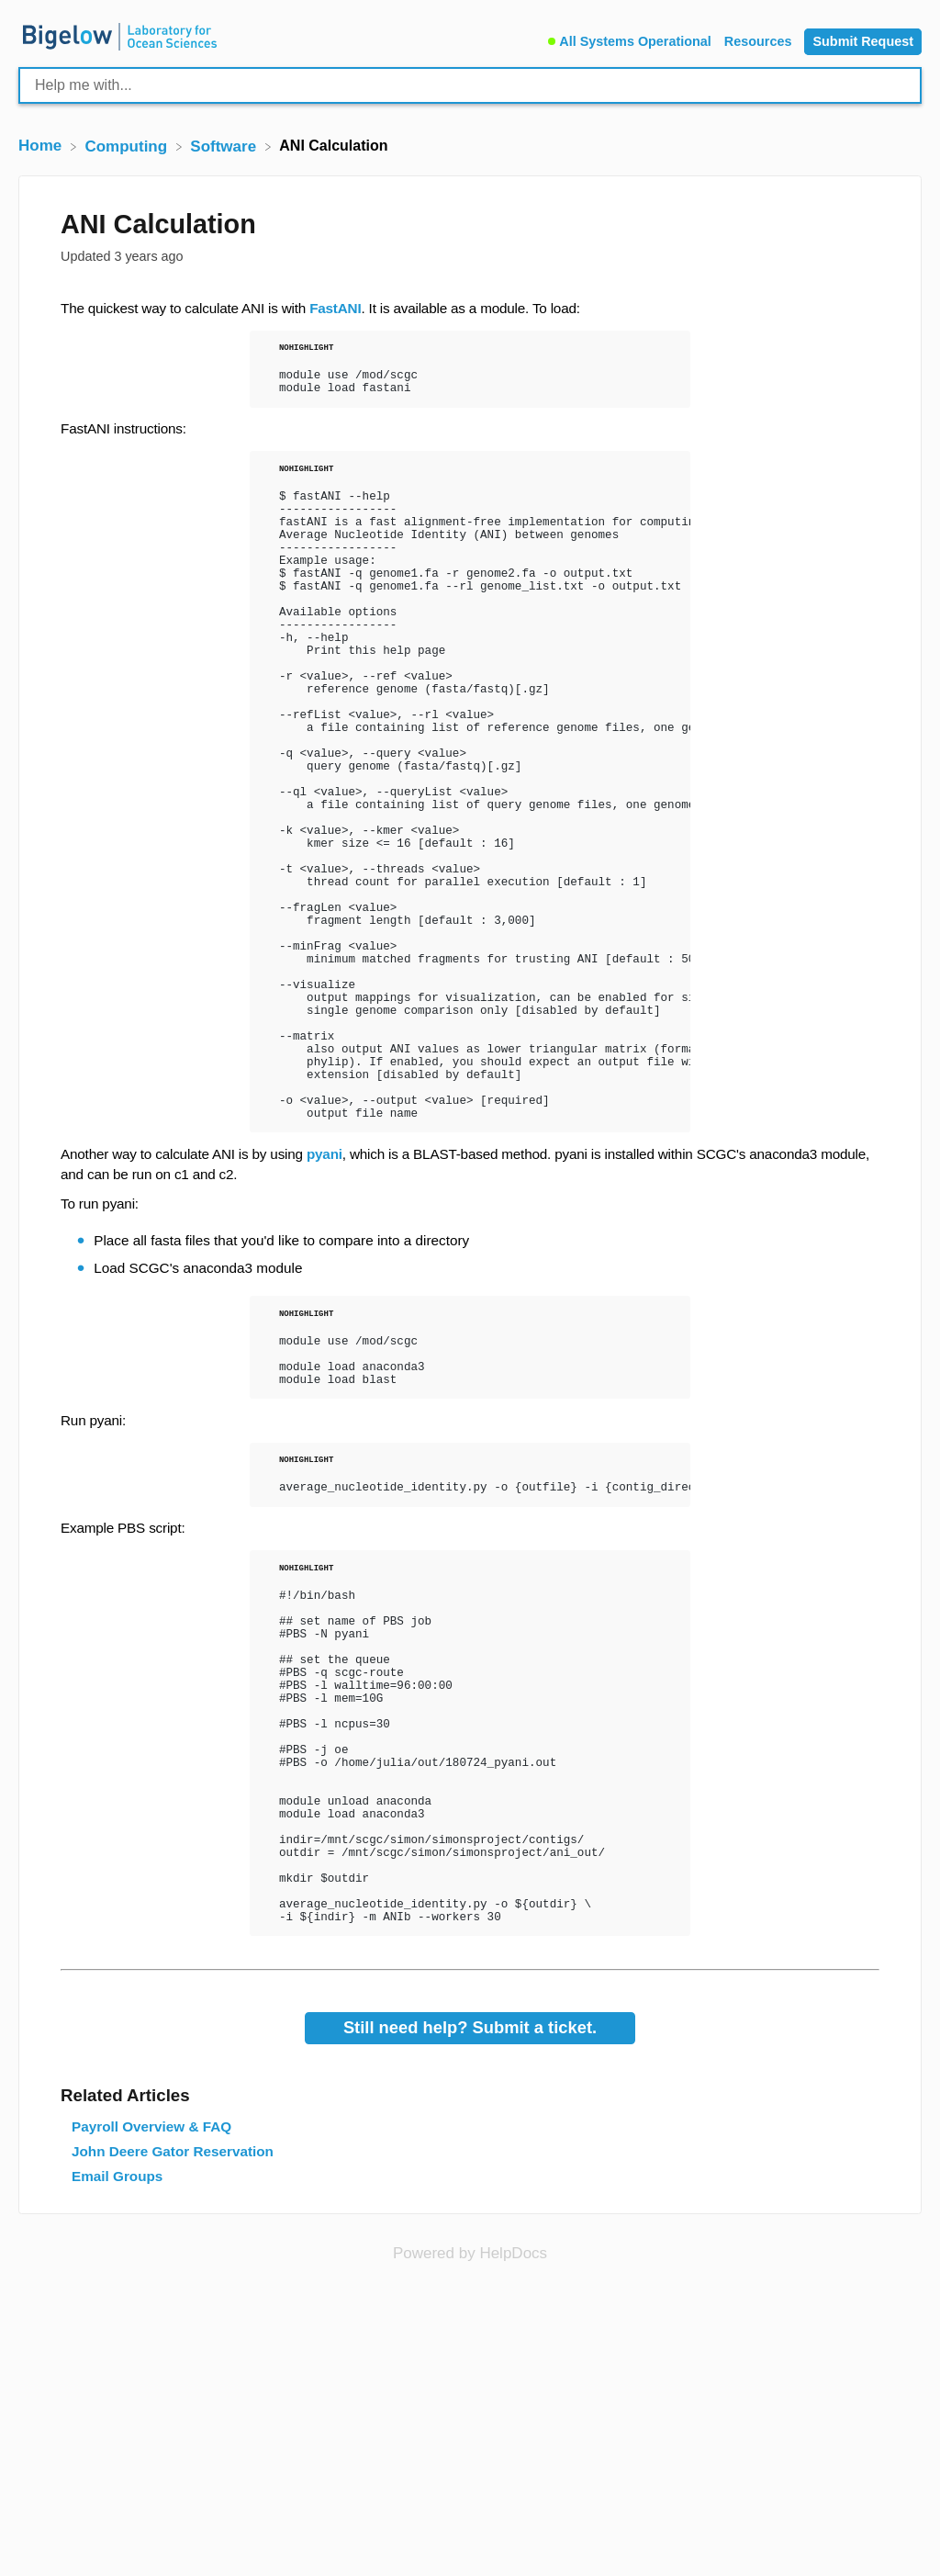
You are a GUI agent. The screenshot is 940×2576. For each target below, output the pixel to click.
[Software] (225, 145)
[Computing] (127, 145)
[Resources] (760, 39)
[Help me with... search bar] (470, 85)
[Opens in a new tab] (470, 2492)
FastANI (335, 308)
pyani (324, 1300)
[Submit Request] (863, 41)
